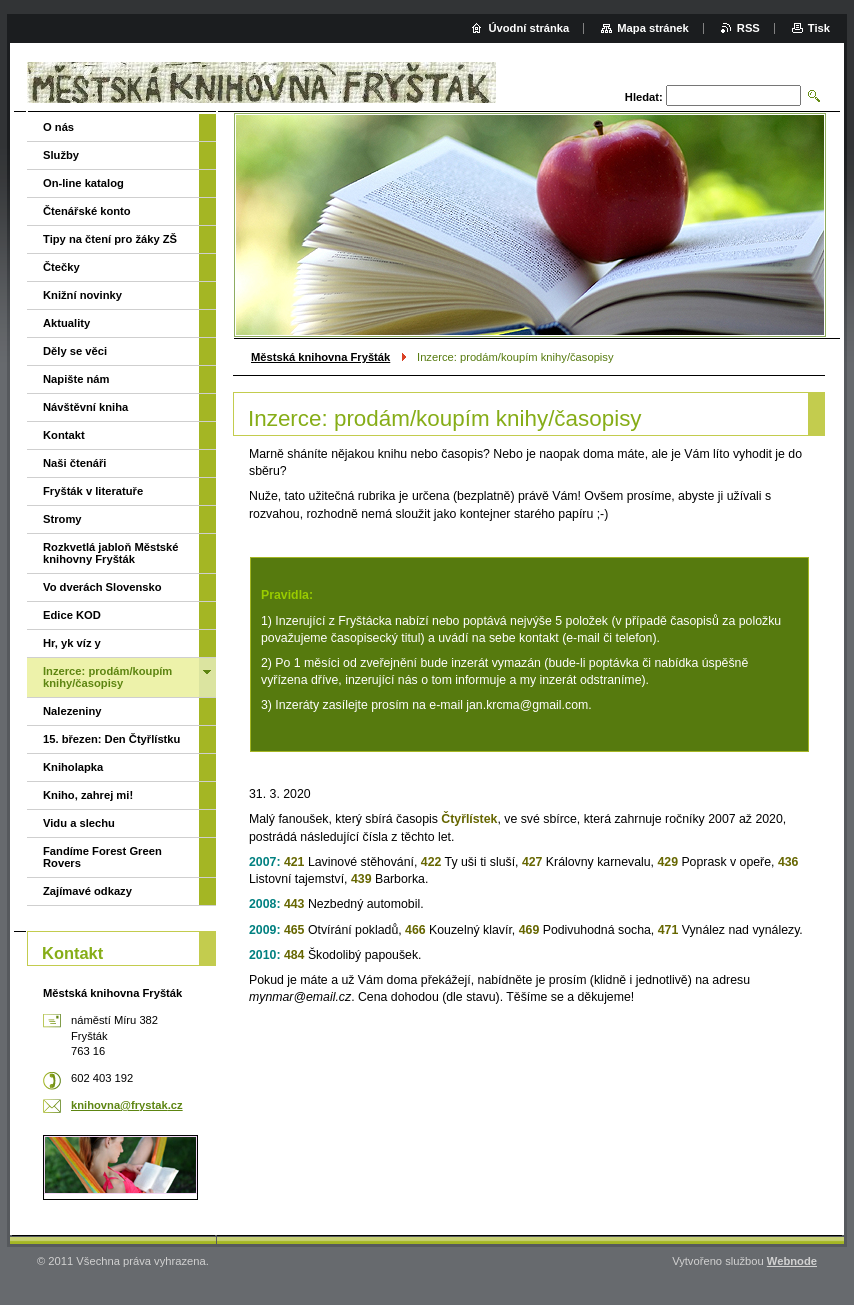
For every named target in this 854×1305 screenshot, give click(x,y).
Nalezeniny (72, 711)
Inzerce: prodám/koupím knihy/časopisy (107, 677)
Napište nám (76, 379)
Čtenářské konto (87, 211)
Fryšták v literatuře (93, 491)
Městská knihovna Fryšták (320, 357)
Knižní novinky (82, 295)
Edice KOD (72, 615)
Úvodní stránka (528, 28)
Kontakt (64, 435)
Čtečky (61, 267)
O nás (58, 127)
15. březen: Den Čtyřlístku (111, 739)
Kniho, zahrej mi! (88, 795)
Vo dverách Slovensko (102, 587)
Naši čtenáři (74, 463)
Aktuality (66, 323)
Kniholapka (73, 767)
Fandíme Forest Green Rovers (102, 857)
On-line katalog (83, 183)
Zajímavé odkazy (87, 891)
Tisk (819, 28)
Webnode (792, 1261)
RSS (748, 28)
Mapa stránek (653, 28)
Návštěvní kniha (85, 407)
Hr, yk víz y (72, 643)
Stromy (62, 519)
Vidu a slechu (79, 823)
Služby (61, 155)
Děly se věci (75, 351)
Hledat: (644, 97)
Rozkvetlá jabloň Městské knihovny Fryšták (111, 553)
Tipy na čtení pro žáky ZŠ (110, 239)
